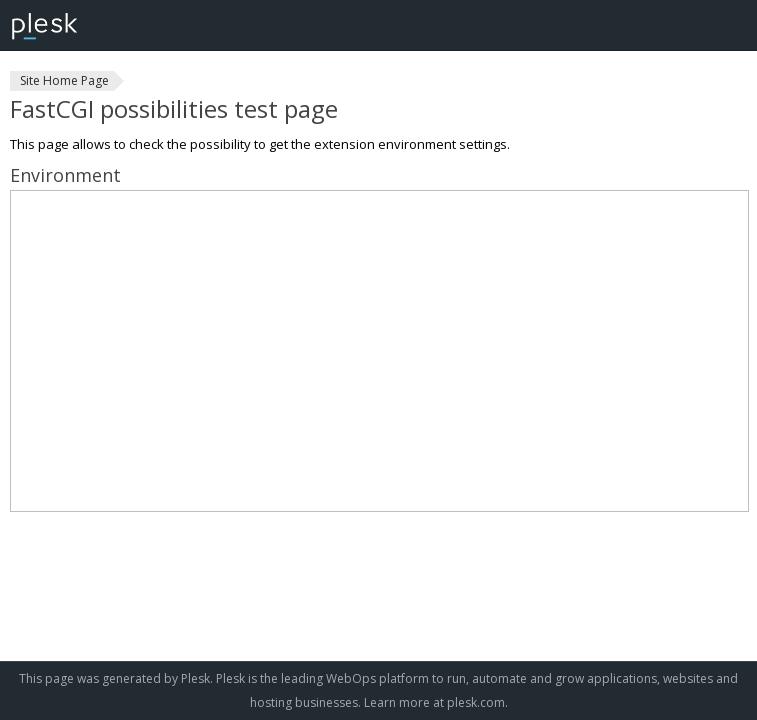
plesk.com (476, 702)
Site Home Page (64, 80)
